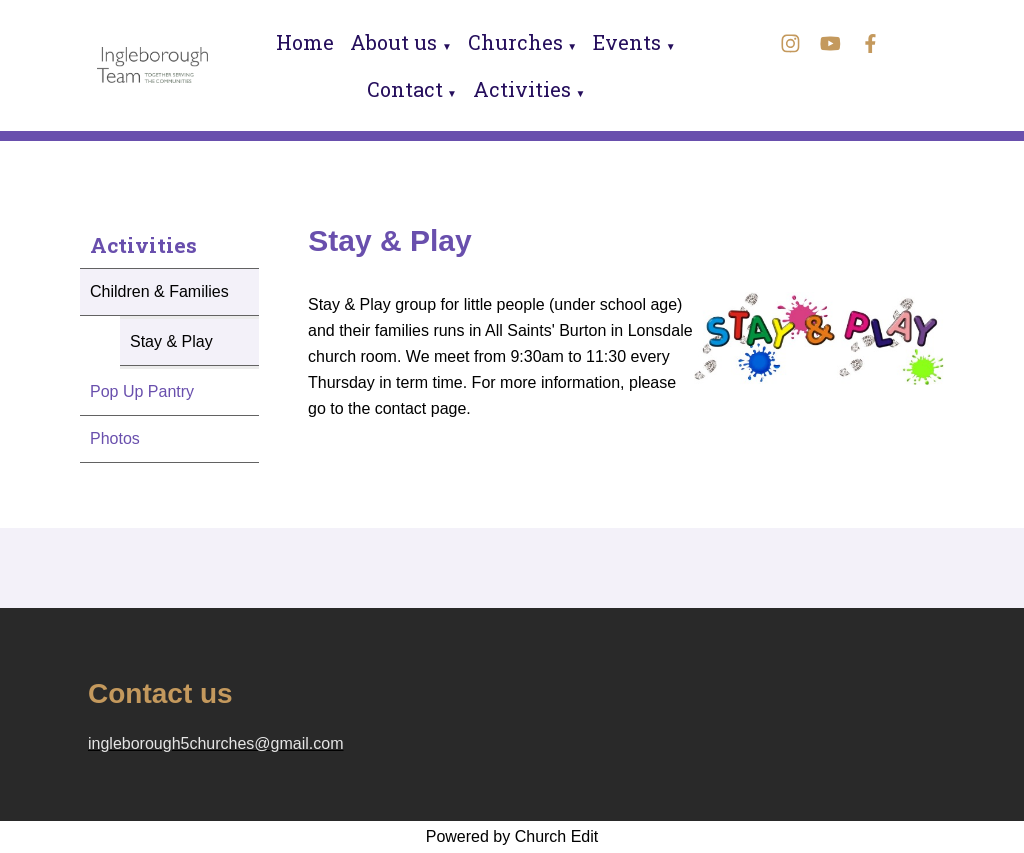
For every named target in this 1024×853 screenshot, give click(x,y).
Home (305, 42)
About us (393, 42)
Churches (515, 42)
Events (627, 42)
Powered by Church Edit (512, 836)
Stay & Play (171, 341)
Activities (522, 89)
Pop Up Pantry (142, 391)
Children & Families (159, 291)
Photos (115, 438)
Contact (405, 89)
